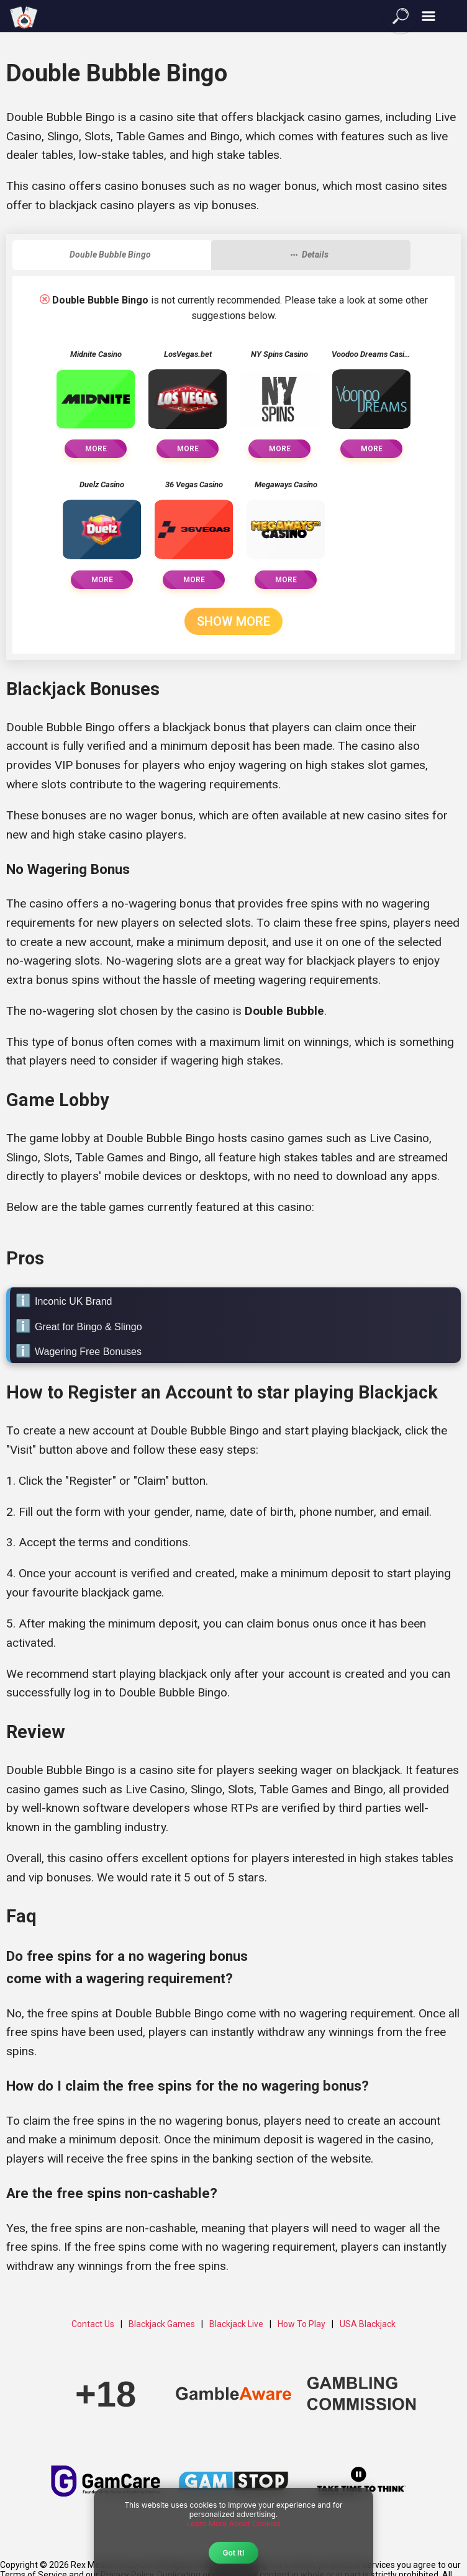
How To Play (301, 2324)
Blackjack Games (162, 2324)
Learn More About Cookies (233, 2523)
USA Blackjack (368, 2324)
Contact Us (92, 2324)
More (96, 448)
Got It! (233, 2552)
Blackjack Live (236, 2324)
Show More (233, 621)
